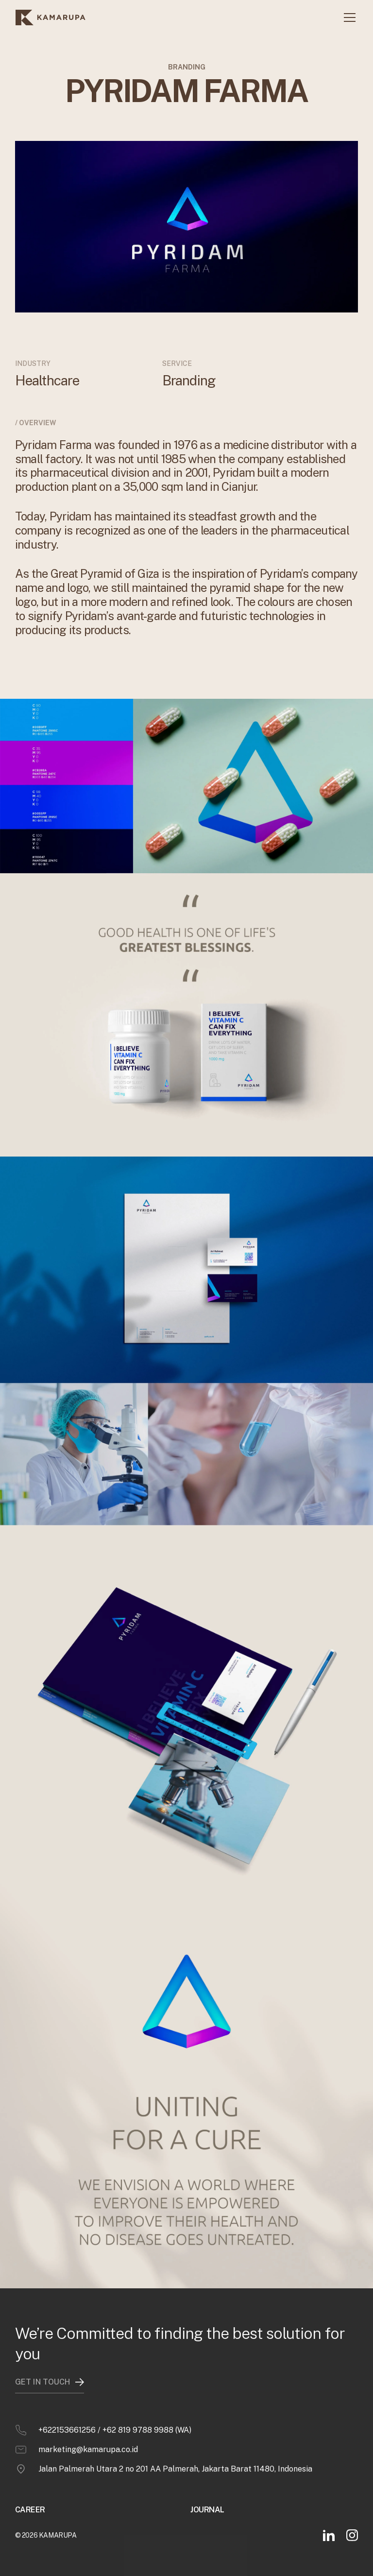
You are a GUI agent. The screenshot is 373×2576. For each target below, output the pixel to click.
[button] (347, 17)
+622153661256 (67, 2421)
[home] (50, 17)
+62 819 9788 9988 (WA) (146, 2421)
